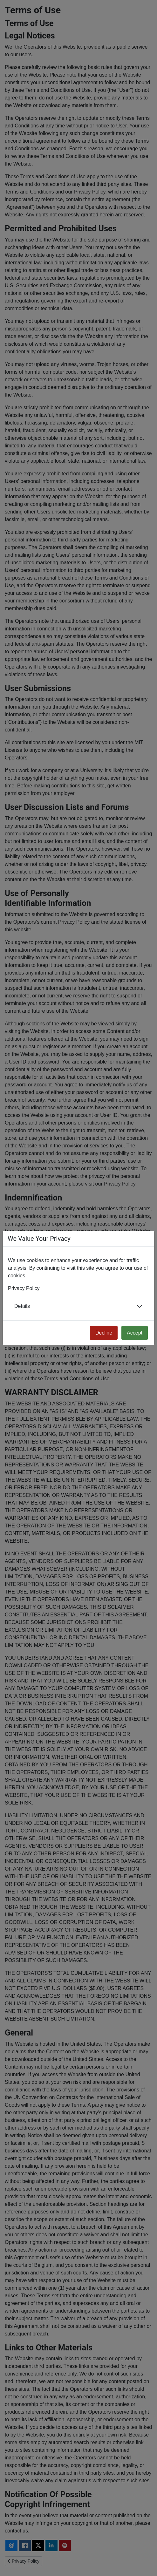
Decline (103, 1333)
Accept (134, 1333)
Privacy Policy (24, 1288)
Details (22, 1306)
